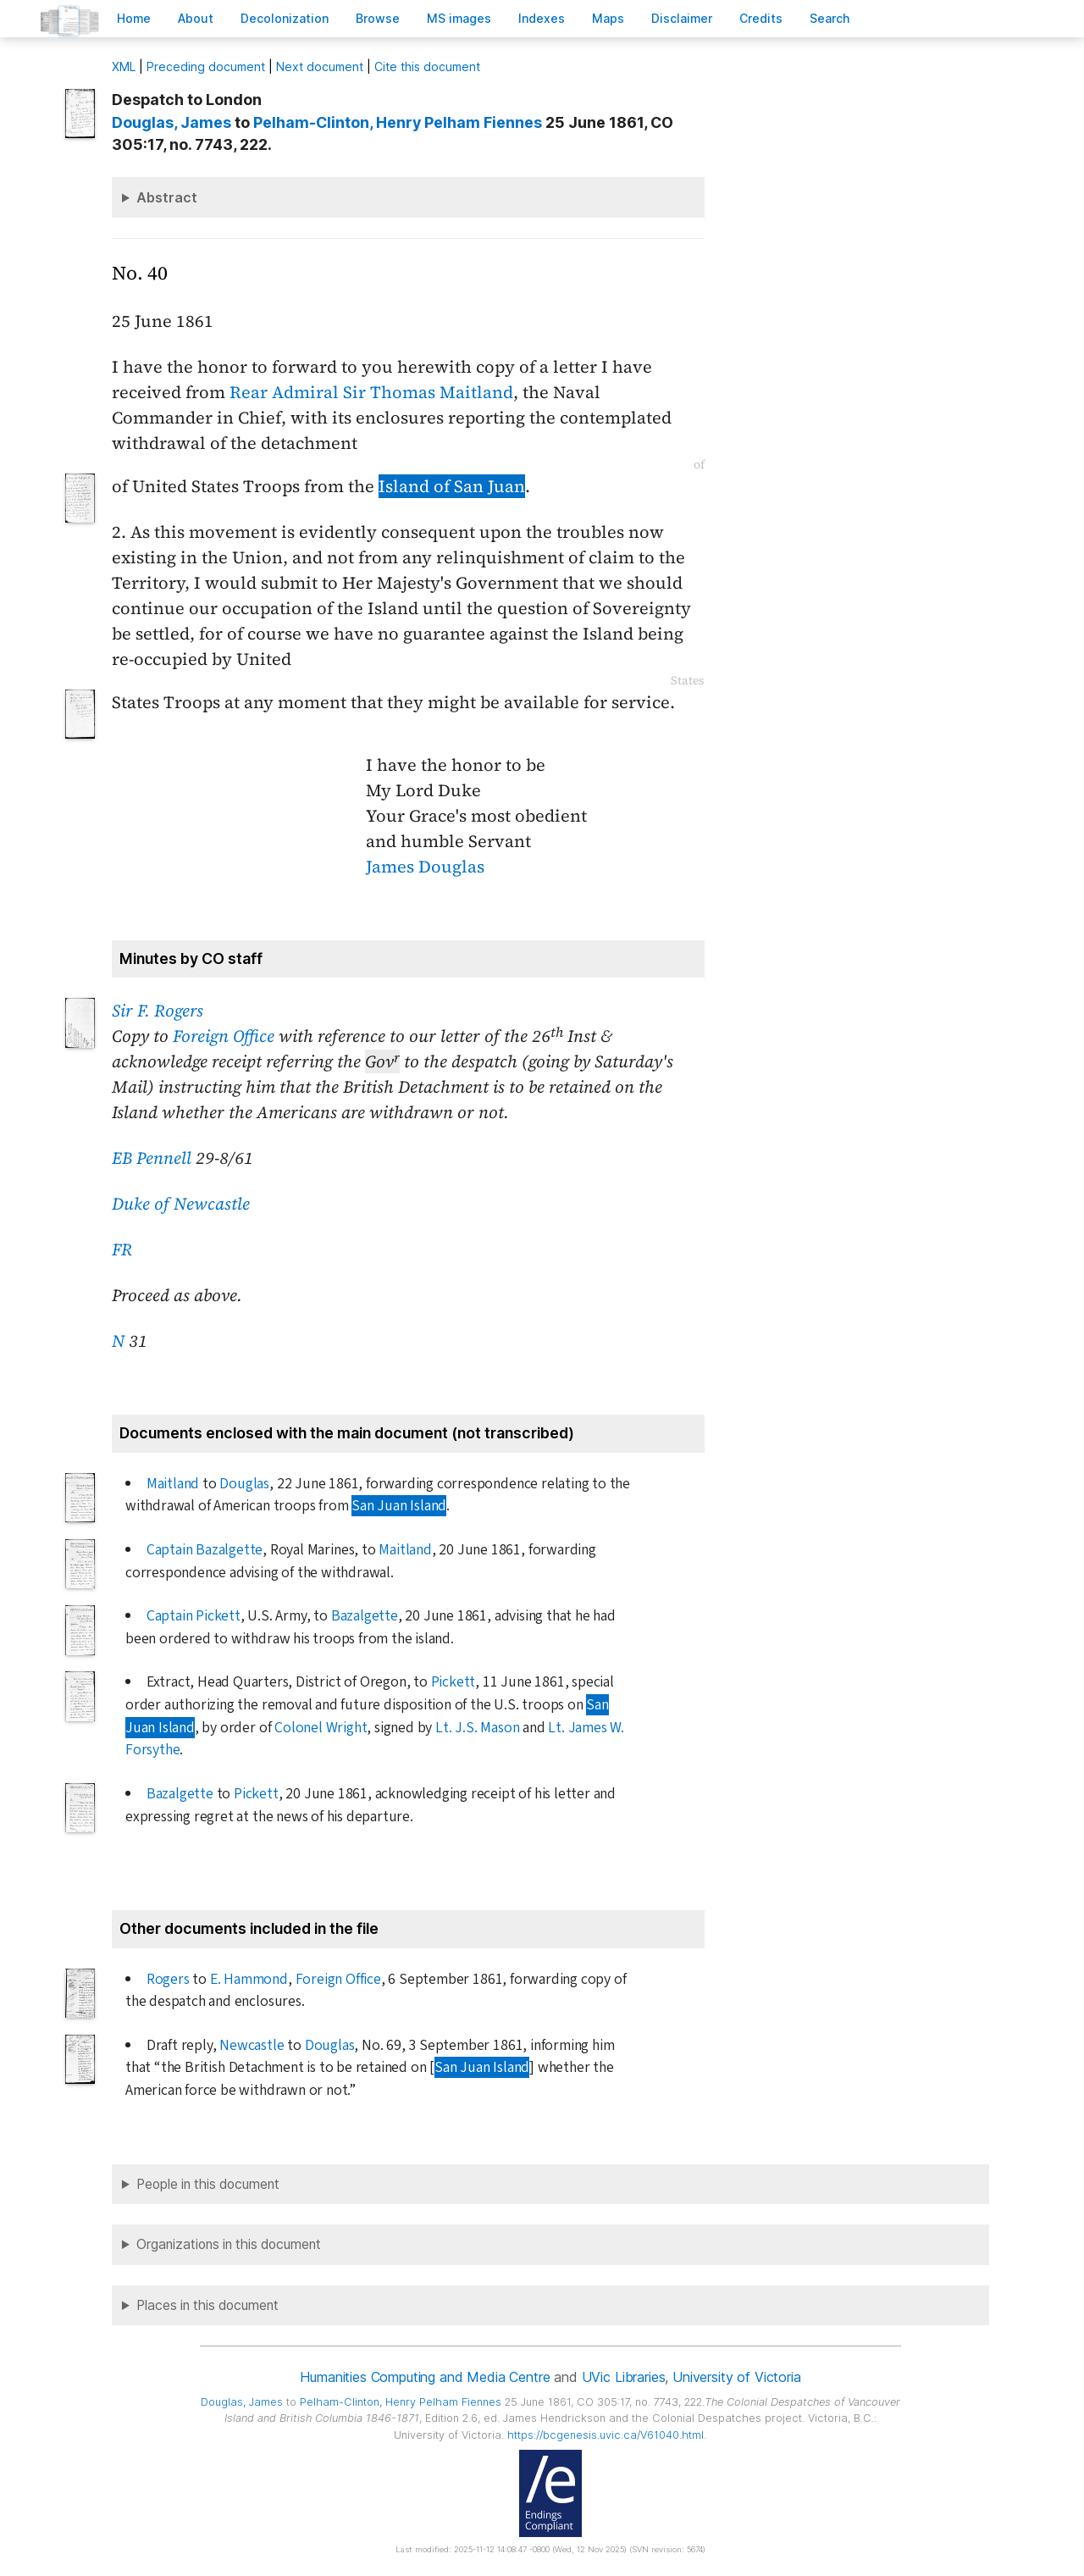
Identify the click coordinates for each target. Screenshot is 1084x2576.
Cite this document (427, 66)
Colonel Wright (320, 1727)
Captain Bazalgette (205, 1549)
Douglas (244, 1483)
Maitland (173, 1483)
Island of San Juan (452, 486)
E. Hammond (249, 1979)
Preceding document (206, 66)
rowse (378, 18)
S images (459, 18)
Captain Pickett (194, 1615)
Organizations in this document (228, 2244)
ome (134, 18)
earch (830, 18)
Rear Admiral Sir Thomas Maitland (371, 392)
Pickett (453, 1681)
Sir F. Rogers (157, 1010)
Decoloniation (285, 18)
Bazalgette (364, 1615)
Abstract (166, 197)
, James (171, 122)
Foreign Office (223, 1036)
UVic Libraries (624, 2376)
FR (122, 1249)
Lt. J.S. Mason (477, 1727)
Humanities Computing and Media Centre (425, 2376)
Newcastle (251, 2045)
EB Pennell (151, 1158)
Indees (541, 18)
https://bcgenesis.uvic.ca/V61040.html (605, 2435)
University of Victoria (736, 2376)
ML (124, 66)
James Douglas (425, 866)
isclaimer (681, 18)
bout (195, 18)
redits (761, 18)
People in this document (207, 2184)
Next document (319, 66)
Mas (608, 18)
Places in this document (207, 2305)
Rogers (168, 1979)
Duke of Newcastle (181, 1204)
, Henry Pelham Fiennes (397, 122)
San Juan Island (398, 1505)
